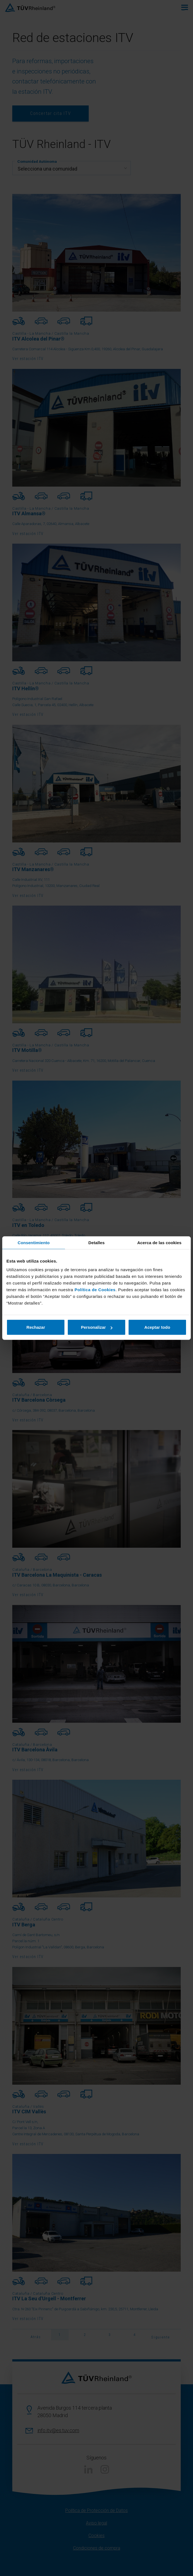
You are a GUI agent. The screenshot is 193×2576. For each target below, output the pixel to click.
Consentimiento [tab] (34, 1242)
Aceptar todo (157, 1327)
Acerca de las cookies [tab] (159, 1242)
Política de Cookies (94, 1289)
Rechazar (35, 1327)
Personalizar (96, 1327)
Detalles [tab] (96, 1242)
